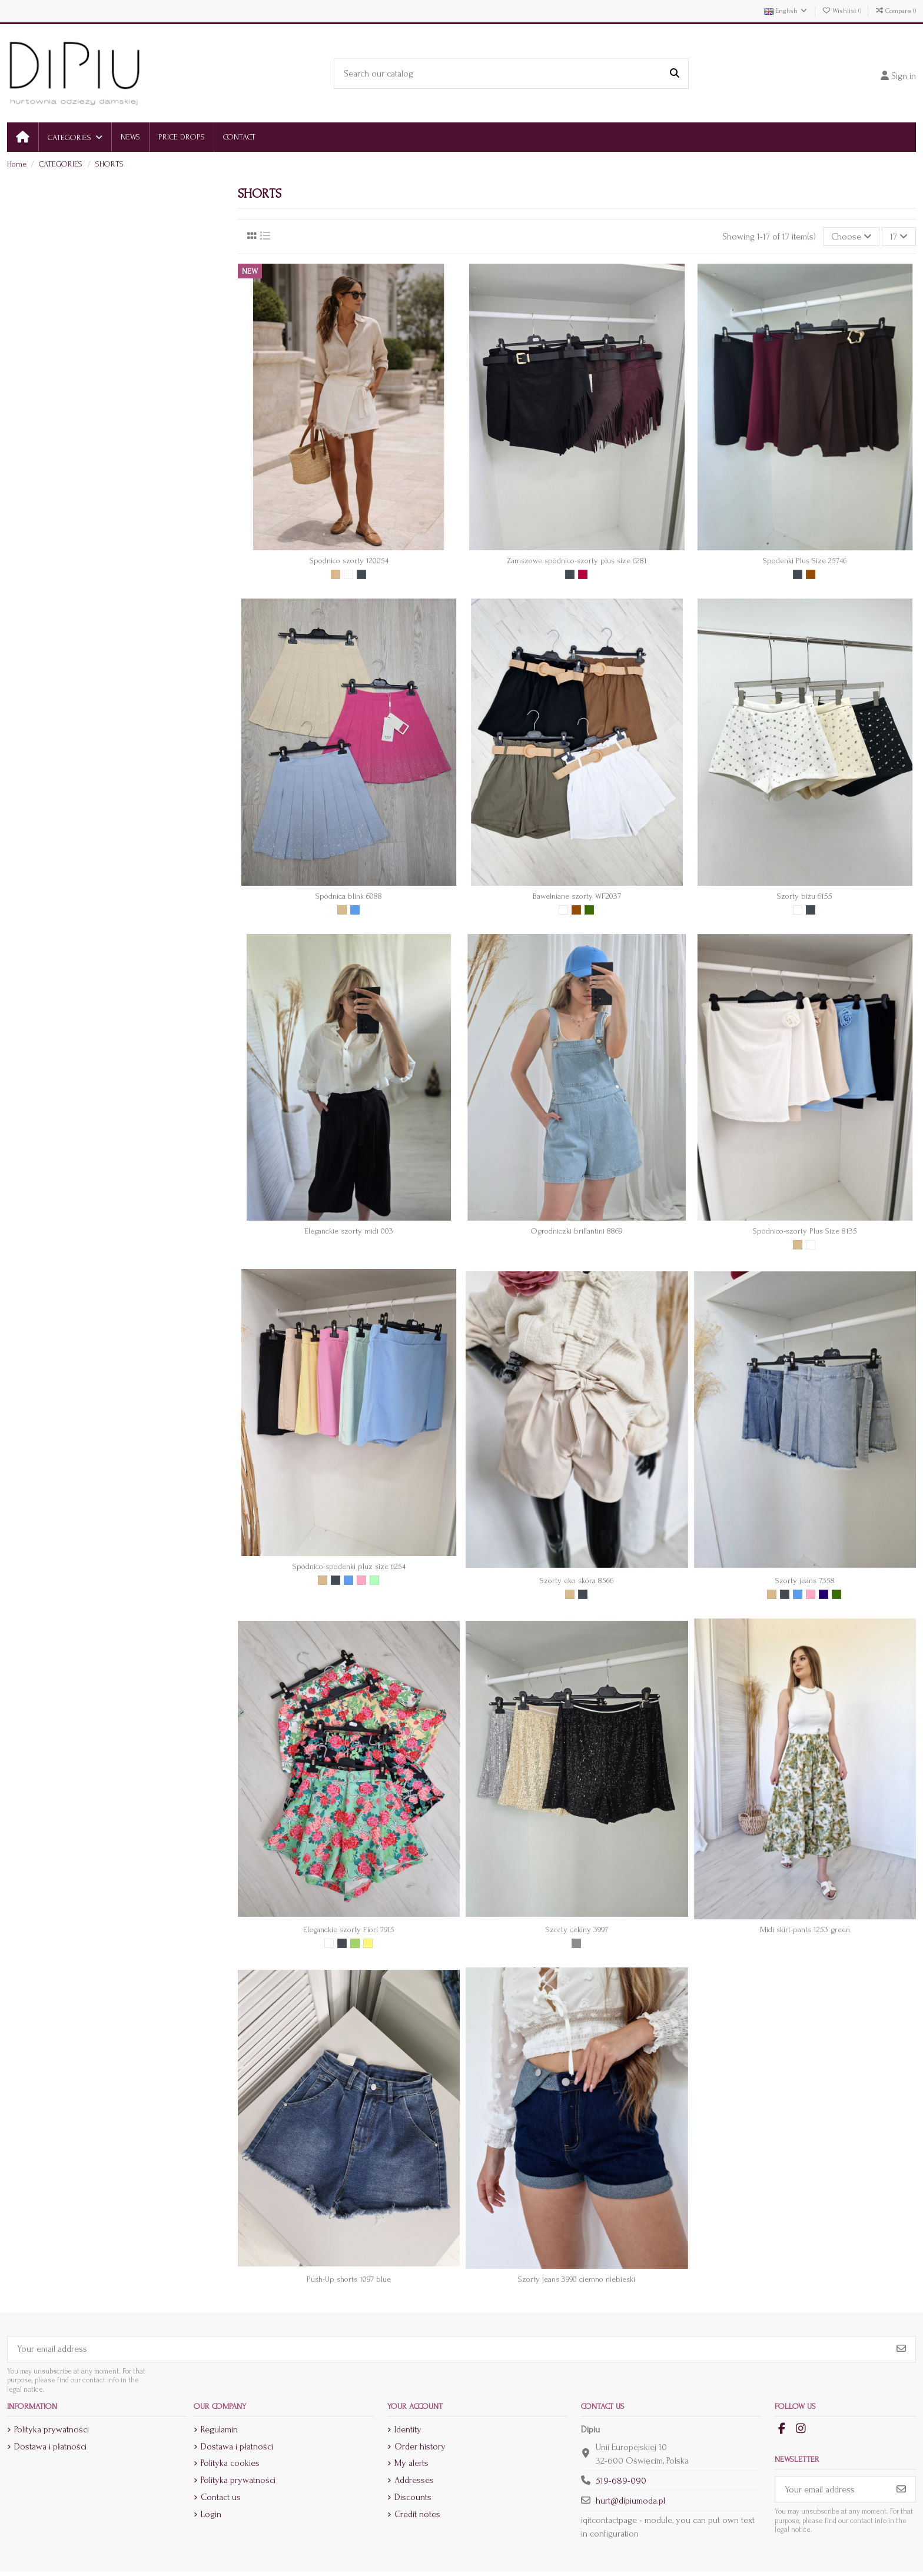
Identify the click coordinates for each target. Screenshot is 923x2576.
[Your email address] (448, 2349)
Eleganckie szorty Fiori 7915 (348, 1929)
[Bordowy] (582, 574)
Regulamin (219, 2429)
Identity (407, 2429)
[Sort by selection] (851, 236)
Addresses (414, 2480)
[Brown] (810, 574)
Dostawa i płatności (50, 2446)
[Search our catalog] (674, 73)
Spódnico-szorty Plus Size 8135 (805, 1230)
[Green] (355, 1943)
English (786, 11)
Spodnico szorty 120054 (349, 560)
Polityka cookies (230, 2463)
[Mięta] (374, 1580)
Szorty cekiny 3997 (577, 1929)
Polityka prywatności (51, 2429)
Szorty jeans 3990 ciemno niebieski (576, 2279)
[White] (348, 574)
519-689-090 (621, 2480)
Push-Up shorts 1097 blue (349, 2279)
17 (899, 236)
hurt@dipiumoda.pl (630, 2500)
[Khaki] (589, 910)
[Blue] (355, 910)
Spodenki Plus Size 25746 (804, 560)
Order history (420, 2446)
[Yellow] (368, 1943)
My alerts (411, 2463)
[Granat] (823, 1594)
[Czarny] (361, 574)
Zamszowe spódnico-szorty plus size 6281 (577, 560)
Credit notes (417, 2514)
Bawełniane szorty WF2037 (577, 896)
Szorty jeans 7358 (805, 1580)
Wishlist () (842, 11)
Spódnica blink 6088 (349, 896)
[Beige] (335, 574)
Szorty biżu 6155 (804, 896)
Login (211, 2514)
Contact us (221, 2497)
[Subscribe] (901, 2349)
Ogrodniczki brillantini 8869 (576, 1230)
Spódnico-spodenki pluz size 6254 (349, 1566)
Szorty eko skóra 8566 (576, 1580)
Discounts (412, 2497)
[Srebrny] (576, 1943)
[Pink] (361, 1580)
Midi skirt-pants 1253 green (805, 1929)
